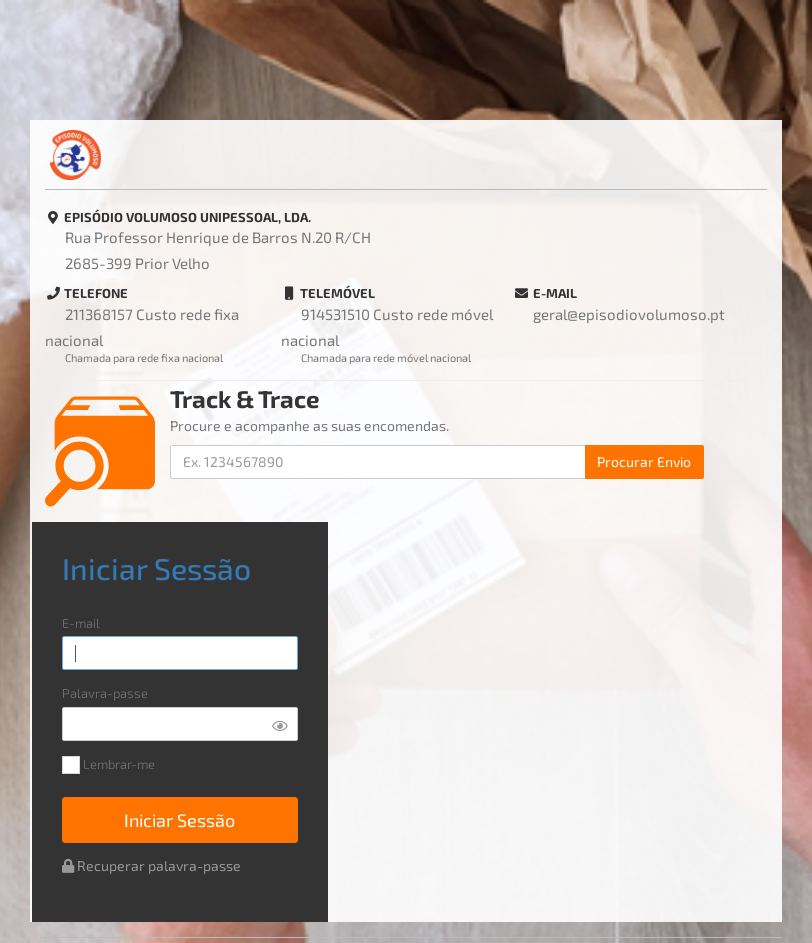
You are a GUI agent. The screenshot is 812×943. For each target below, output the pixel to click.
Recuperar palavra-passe (151, 865)
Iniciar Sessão (179, 820)
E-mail (81, 623)
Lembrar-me (108, 765)
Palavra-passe (105, 693)
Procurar (644, 461)
